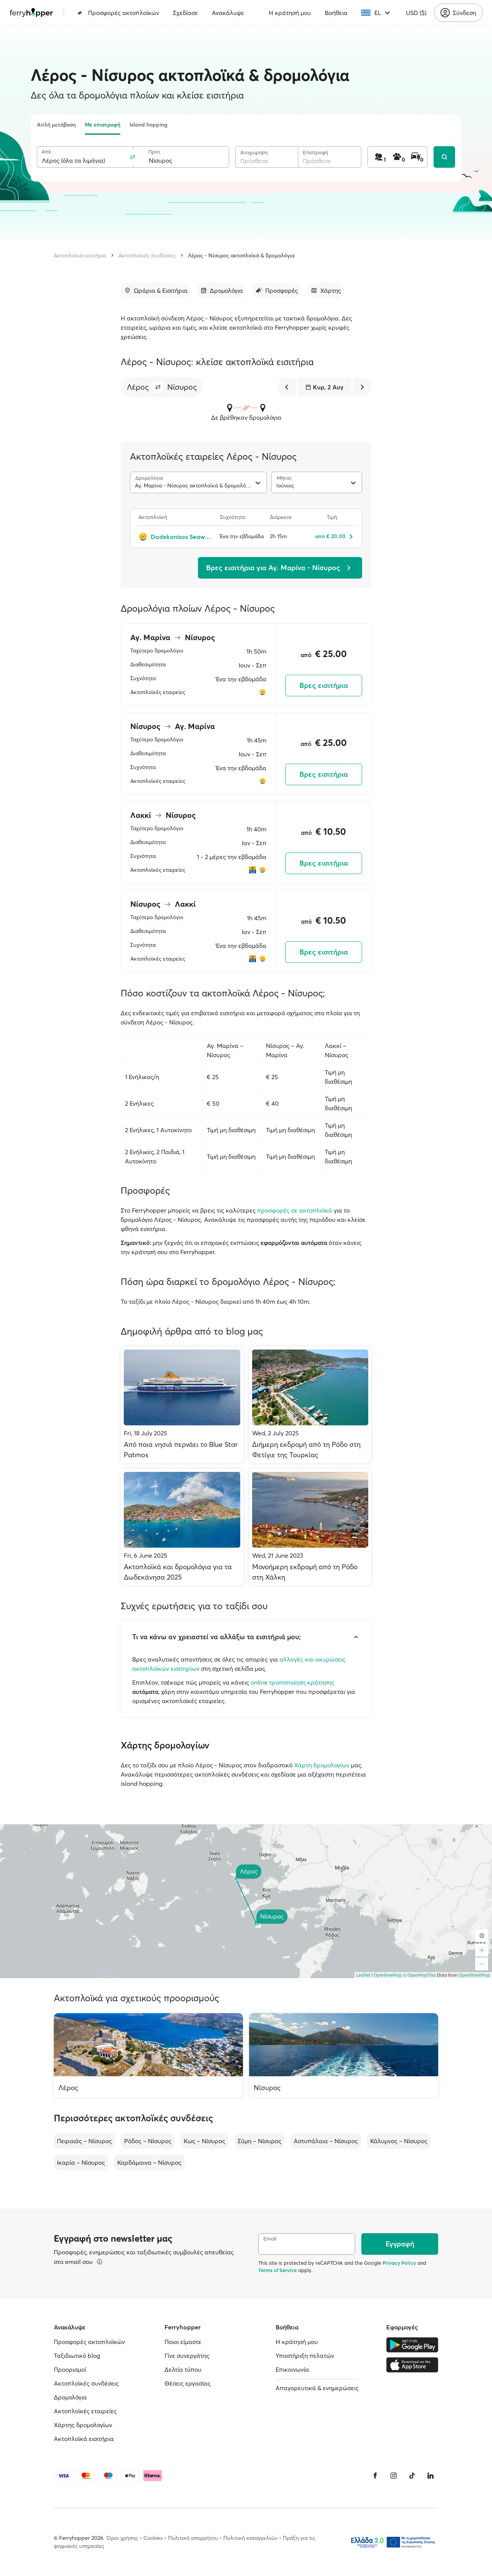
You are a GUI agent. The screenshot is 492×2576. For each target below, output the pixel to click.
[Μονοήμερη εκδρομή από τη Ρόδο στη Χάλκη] (310, 1527)
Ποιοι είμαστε (183, 2342)
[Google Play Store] (412, 2344)
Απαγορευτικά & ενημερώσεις (317, 2388)
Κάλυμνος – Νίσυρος (398, 2141)
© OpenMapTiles (419, 1975)
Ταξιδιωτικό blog (77, 2355)
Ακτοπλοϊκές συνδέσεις (147, 255)
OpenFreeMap (388, 1975)
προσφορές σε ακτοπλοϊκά (294, 1210)
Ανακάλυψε (228, 13)
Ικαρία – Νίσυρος (81, 2162)
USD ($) (416, 13)
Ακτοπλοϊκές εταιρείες (85, 2411)
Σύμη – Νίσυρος (259, 2141)
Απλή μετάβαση (56, 124)
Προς (154, 151)
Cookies (153, 2537)
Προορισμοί (70, 2369)
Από (46, 151)
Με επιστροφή (102, 124)
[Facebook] (375, 2475)
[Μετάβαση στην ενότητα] (156, 290)
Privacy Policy (399, 2263)
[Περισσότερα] (99, 2262)
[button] (158, 387)
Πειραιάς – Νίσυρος (84, 2141)
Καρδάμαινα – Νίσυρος (149, 2162)
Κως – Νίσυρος (204, 2141)
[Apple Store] (412, 2364)
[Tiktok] (412, 2475)
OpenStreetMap (474, 1975)
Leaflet (363, 1975)
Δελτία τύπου (183, 2369)
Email (269, 2238)
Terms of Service (277, 2270)
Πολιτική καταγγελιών (250, 2537)
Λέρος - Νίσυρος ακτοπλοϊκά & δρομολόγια (241, 255)
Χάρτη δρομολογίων (321, 1765)
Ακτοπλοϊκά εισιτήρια (80, 255)
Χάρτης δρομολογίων (83, 2425)
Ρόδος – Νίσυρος (147, 2141)
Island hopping (149, 124)
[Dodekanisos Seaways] (174, 536)
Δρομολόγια (70, 2397)
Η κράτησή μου (290, 13)
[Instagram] (393, 2475)
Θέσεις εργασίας (188, 2383)
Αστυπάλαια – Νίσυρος (326, 2141)
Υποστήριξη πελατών (305, 2355)
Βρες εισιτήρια (323, 685)
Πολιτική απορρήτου (193, 2537)
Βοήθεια (336, 13)
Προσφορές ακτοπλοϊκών (118, 13)
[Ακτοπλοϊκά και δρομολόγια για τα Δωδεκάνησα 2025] (182, 1527)
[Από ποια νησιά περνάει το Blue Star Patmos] (182, 1404)
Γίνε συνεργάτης (187, 2355)
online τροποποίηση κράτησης (292, 1682)
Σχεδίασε (185, 13)
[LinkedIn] (430, 2475)
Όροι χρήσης (122, 2537)
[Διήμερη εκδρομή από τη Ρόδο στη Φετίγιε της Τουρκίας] (310, 1404)
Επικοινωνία (292, 2369)
